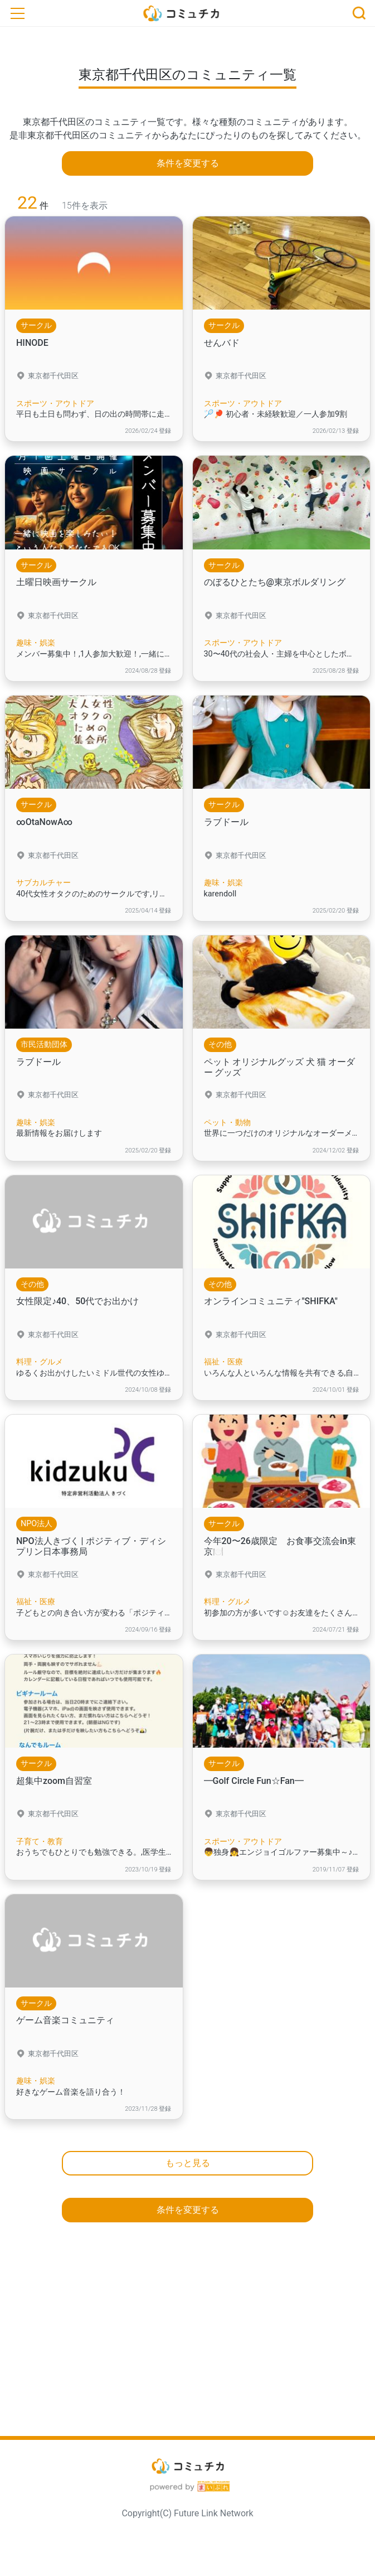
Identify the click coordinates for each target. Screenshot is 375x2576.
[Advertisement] (187, 2336)
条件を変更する (188, 163)
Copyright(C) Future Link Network (187, 2513)
